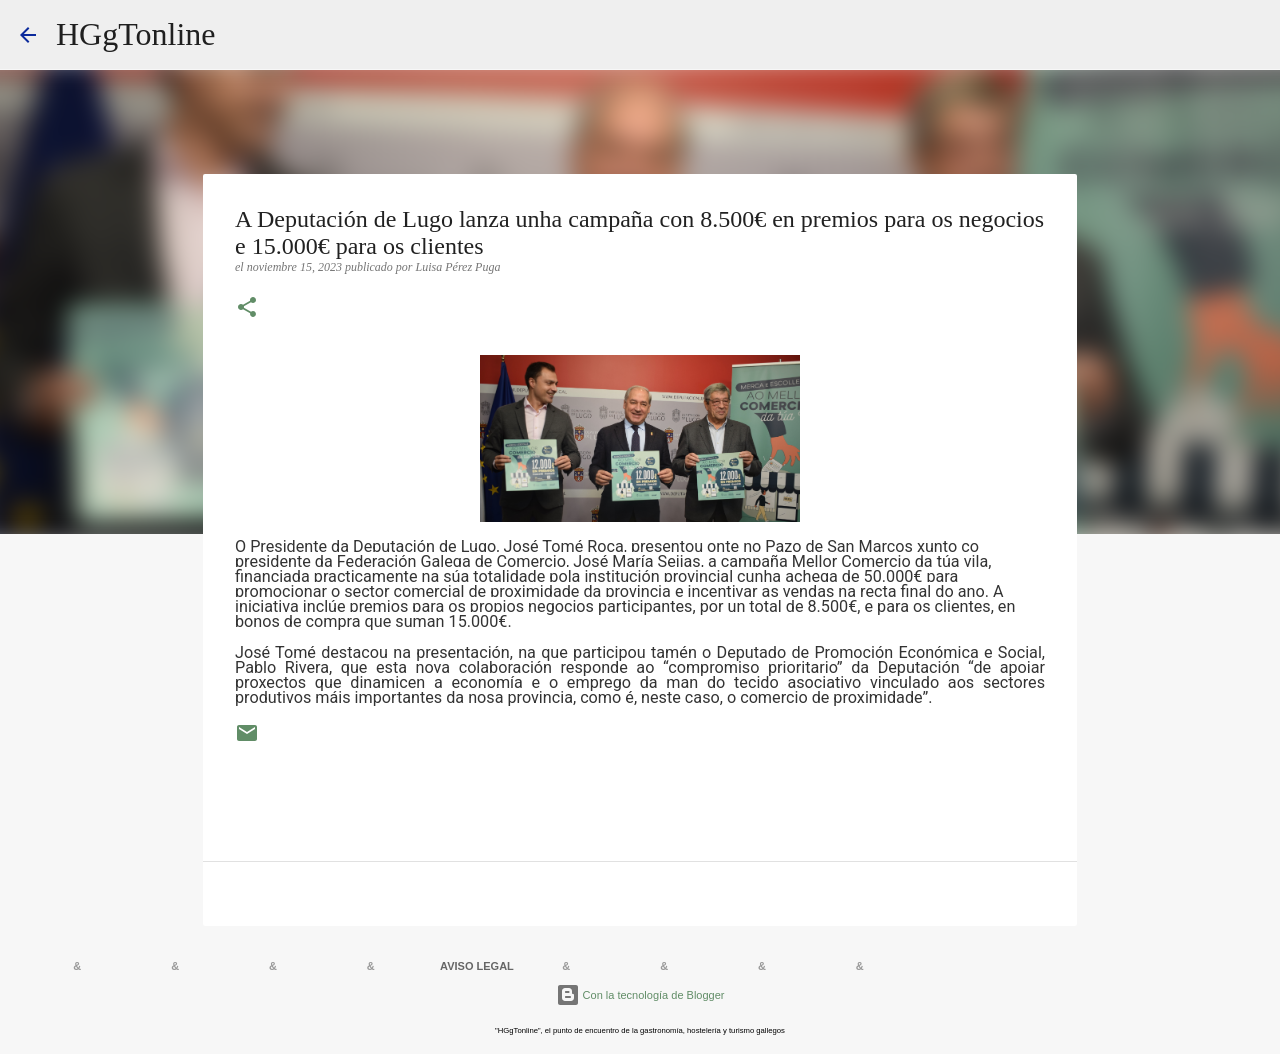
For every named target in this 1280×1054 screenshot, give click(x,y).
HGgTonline (136, 34)
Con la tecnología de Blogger (640, 995)
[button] (247, 309)
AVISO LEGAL (477, 966)
